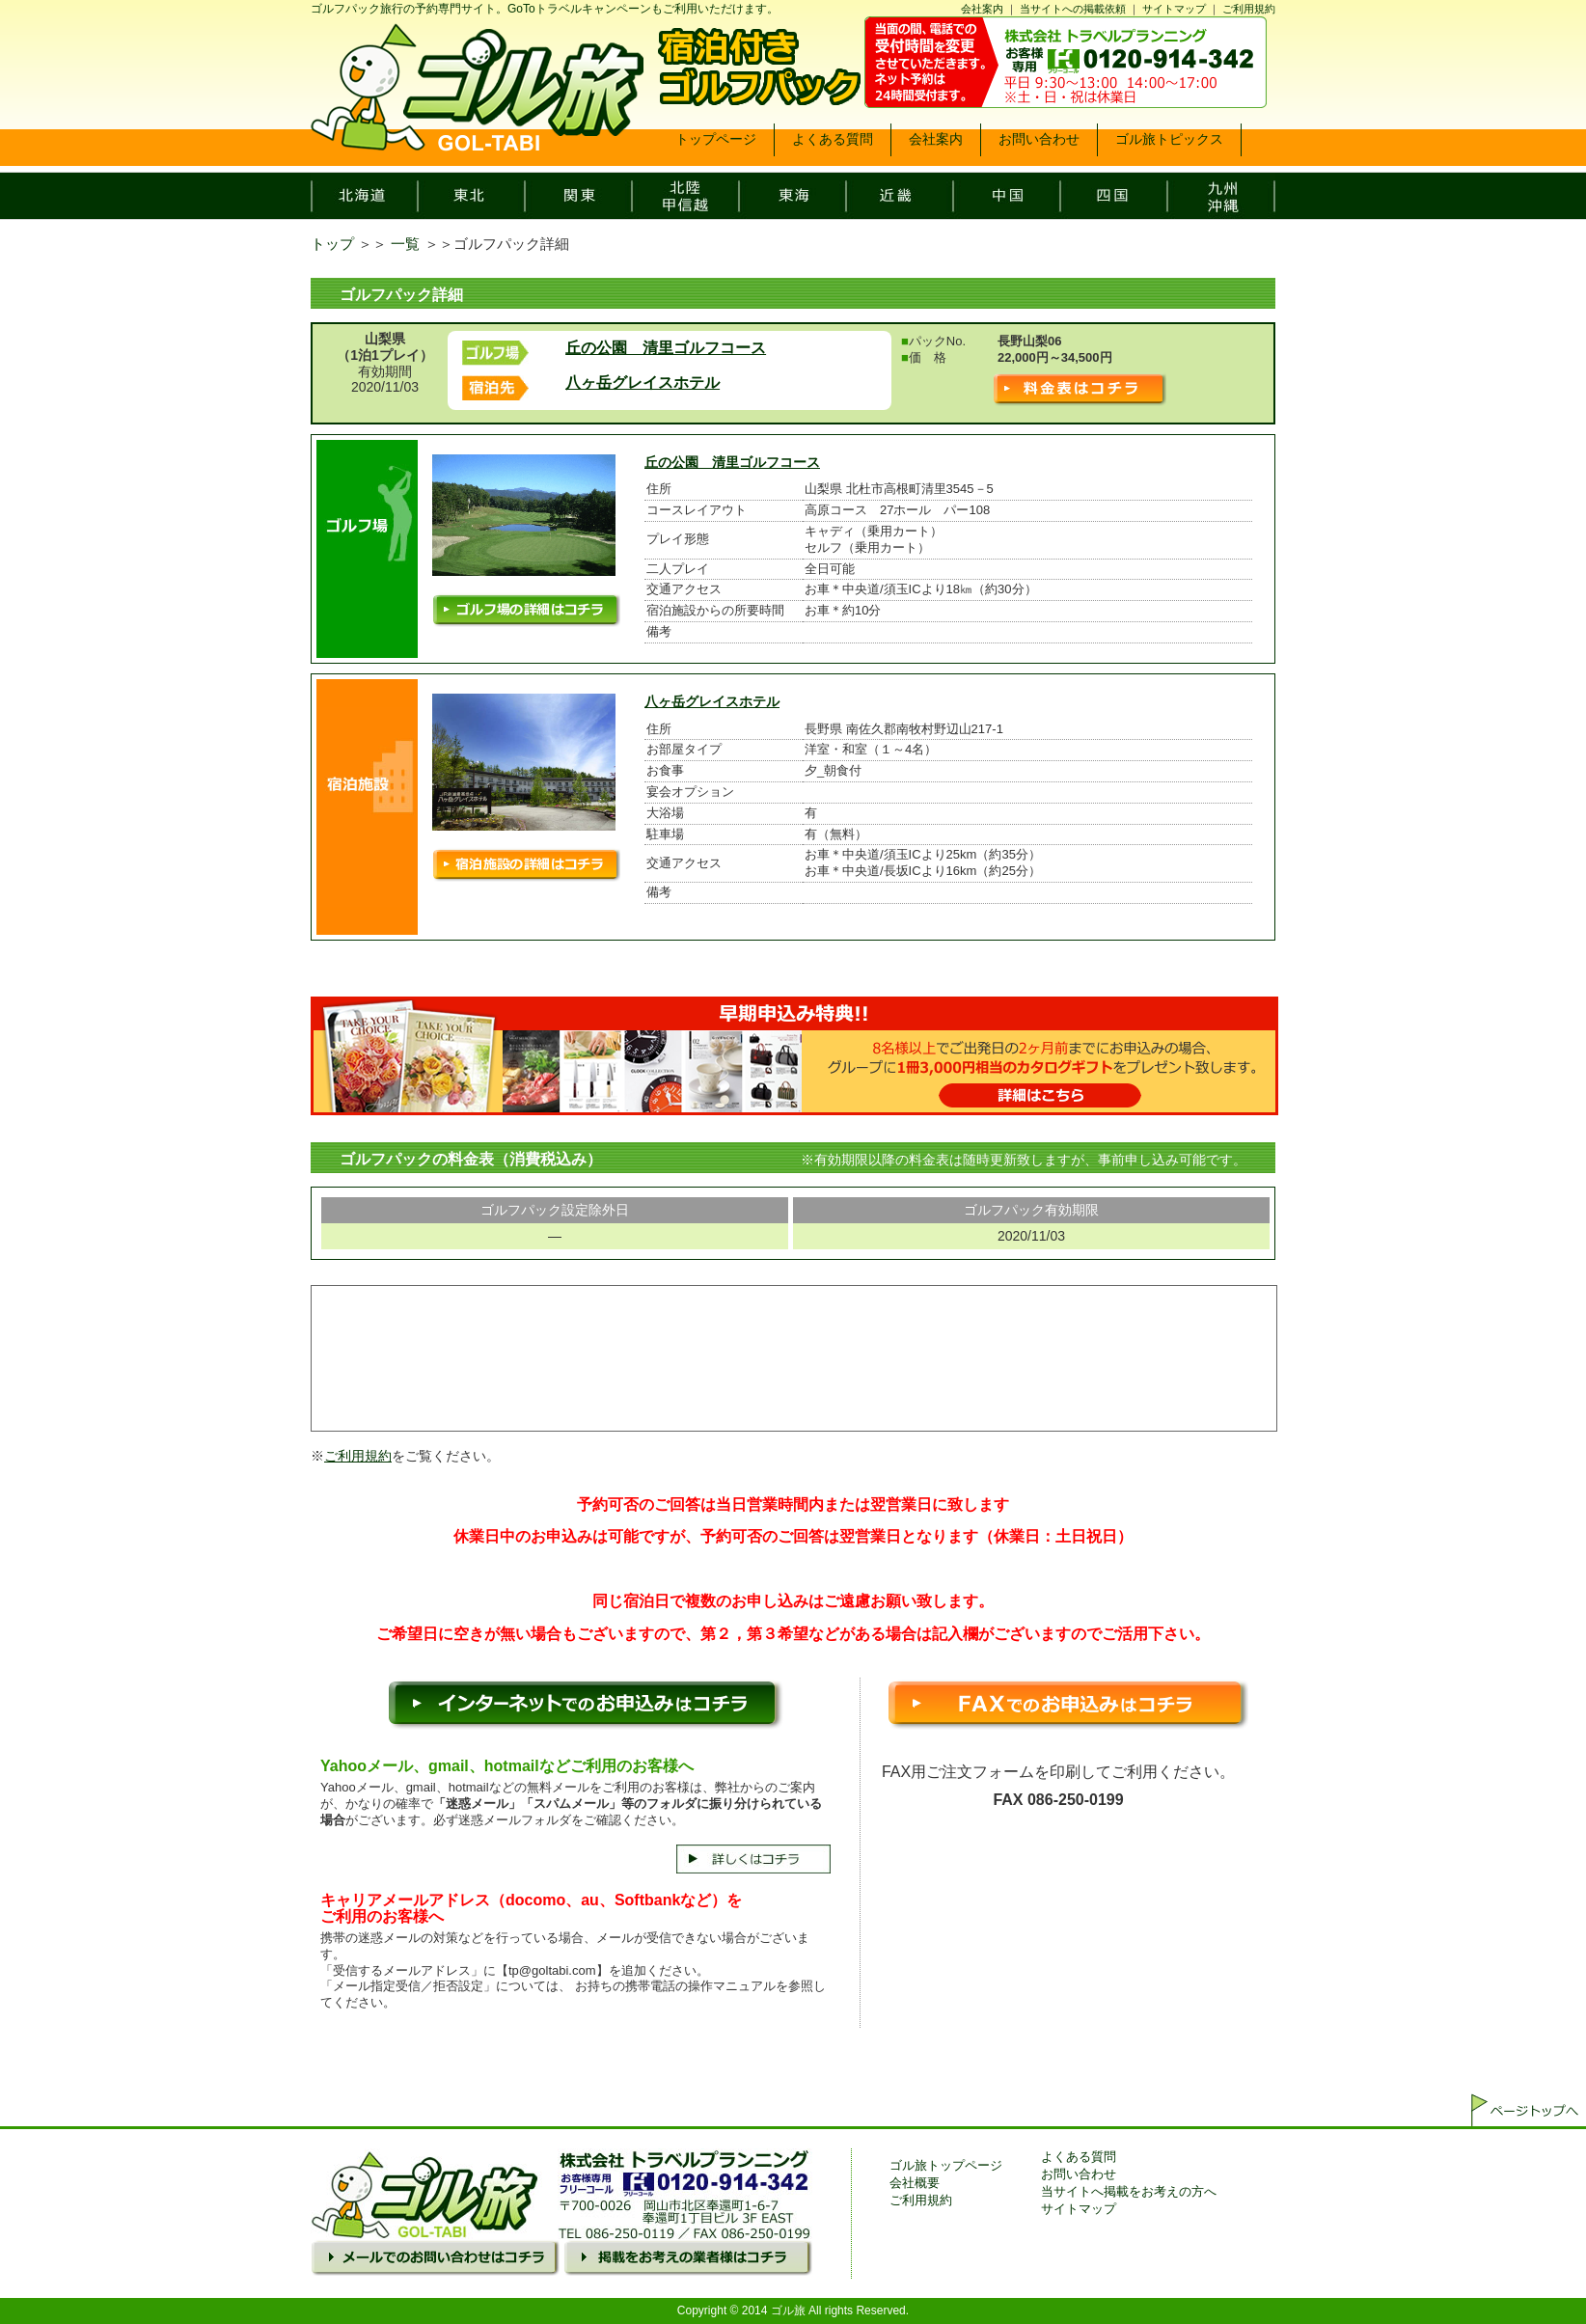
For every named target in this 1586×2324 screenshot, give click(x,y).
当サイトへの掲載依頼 (1073, 8)
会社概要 (914, 2182)
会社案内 (982, 8)
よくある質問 (1078, 2156)
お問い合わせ (1078, 2174)
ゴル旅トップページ (945, 2165)
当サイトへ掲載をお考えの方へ (1129, 2191)
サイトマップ (1174, 8)
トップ (332, 243)
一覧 (405, 243)
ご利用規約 (1248, 8)
